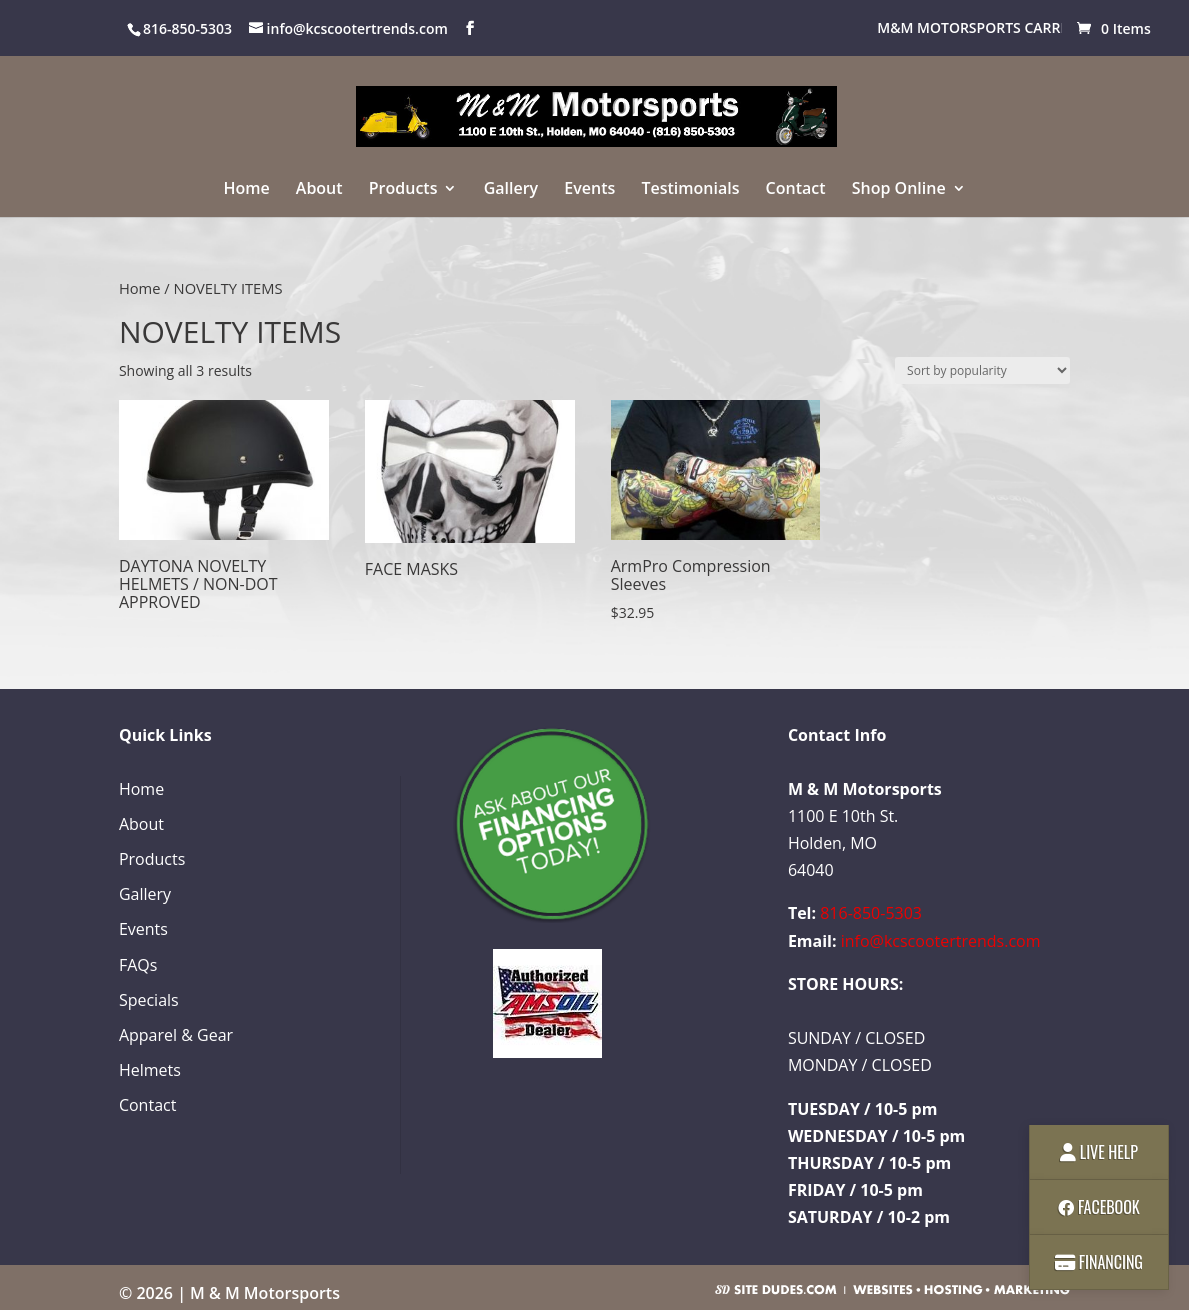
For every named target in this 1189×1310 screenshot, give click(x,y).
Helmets (150, 1070)
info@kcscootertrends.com (941, 941)
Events (589, 190)
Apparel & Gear (176, 1035)
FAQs (138, 965)
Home (246, 190)
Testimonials (690, 190)
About (319, 190)
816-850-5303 (871, 913)
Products (403, 190)
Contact (796, 190)
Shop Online (899, 190)
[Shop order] (982, 370)
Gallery (511, 190)
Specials (149, 1000)
